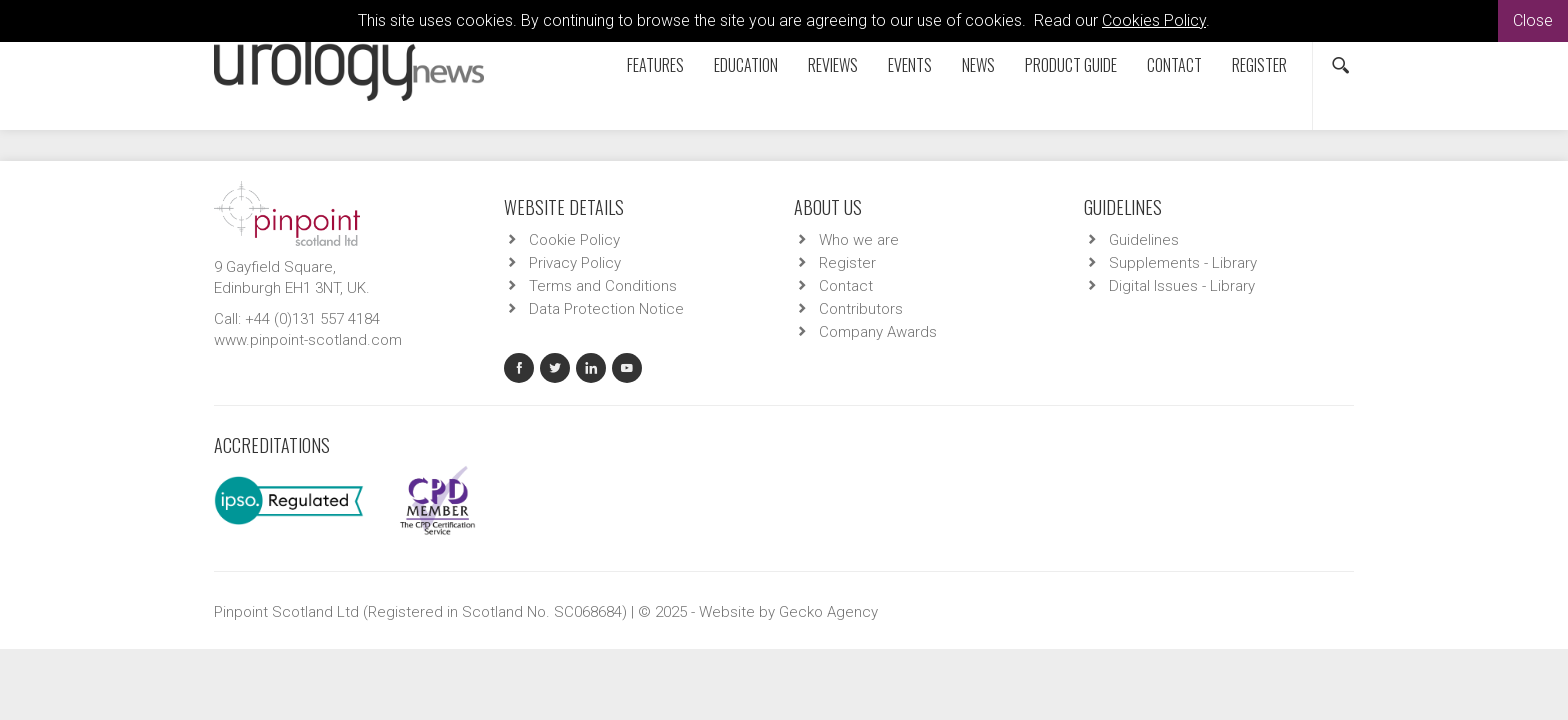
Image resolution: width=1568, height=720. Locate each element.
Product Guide (1071, 65)
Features (655, 65)
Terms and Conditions (603, 286)
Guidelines (1144, 240)
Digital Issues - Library (1182, 286)
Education (746, 65)
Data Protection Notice (606, 309)
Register (1259, 65)
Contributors (861, 309)
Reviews (833, 65)
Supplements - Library (1183, 263)
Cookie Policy (574, 240)
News (978, 65)
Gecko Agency (828, 612)
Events (910, 65)
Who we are (859, 240)
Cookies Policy (1154, 20)
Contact (1174, 65)
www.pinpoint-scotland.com (308, 340)
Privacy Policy (575, 263)
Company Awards (878, 332)
